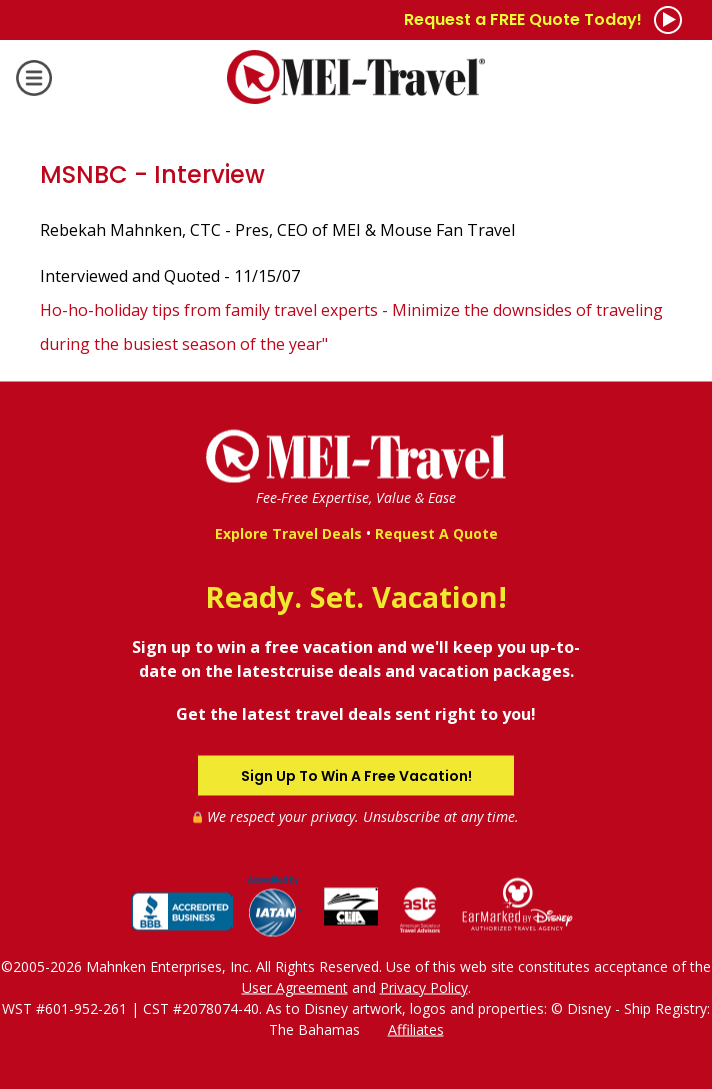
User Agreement (295, 986)
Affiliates (416, 1028)
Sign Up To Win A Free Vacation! (356, 775)
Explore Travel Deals (288, 533)
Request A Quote (436, 533)
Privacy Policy (424, 986)
